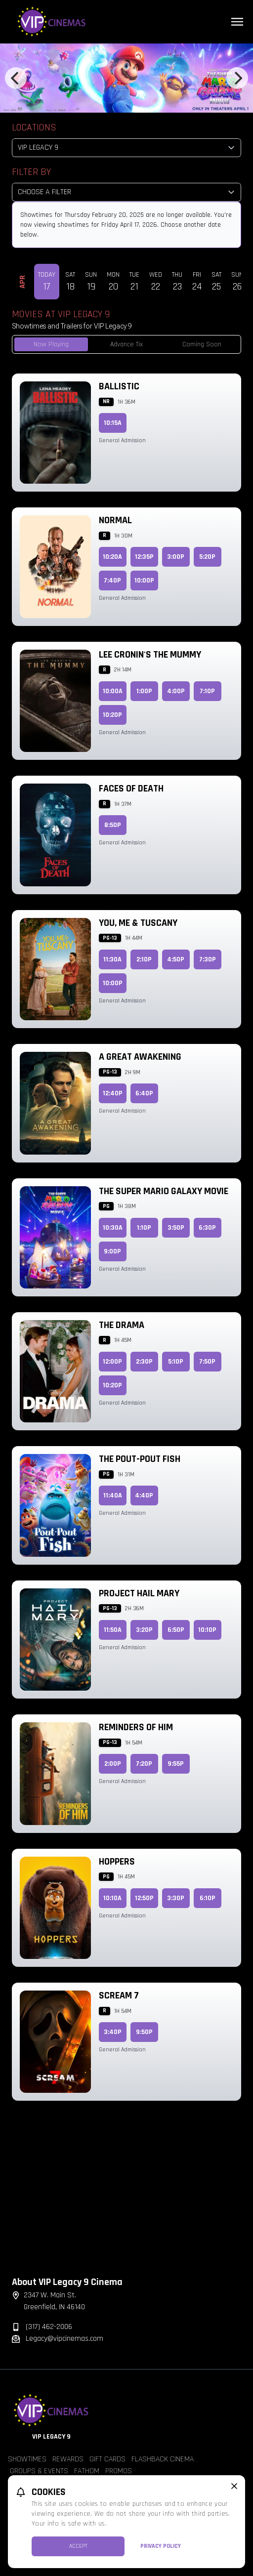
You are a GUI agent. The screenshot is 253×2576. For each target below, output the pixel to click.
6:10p (207, 1898)
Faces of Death (131, 788)
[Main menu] (237, 22)
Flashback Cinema (162, 2459)
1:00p (144, 691)
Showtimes (27, 2459)
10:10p (207, 1629)
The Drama (121, 1325)
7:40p (112, 580)
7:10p (207, 691)
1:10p (144, 1227)
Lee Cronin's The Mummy (150, 654)
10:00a (113, 691)
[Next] (237, 78)
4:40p (144, 1495)
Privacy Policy (160, 2546)
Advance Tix (126, 344)
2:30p (144, 1361)
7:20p (144, 1763)
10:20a (112, 556)
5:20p (207, 556)
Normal (115, 520)
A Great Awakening (140, 1056)
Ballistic (119, 386)
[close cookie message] (234, 2486)
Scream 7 (119, 1995)
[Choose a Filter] (126, 192)
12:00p (112, 1361)
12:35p (144, 556)
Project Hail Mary (139, 1593)
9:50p (144, 2032)
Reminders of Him (136, 1727)
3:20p (144, 1629)
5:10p (175, 1361)
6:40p (144, 1093)
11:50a (113, 1629)
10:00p (144, 580)
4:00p (176, 691)
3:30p (175, 1898)
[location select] (126, 147)
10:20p (112, 714)
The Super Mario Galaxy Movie (163, 1191)
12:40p (113, 1093)
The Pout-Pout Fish (139, 1459)
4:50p (175, 959)
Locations (34, 127)
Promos (118, 2471)
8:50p (112, 825)
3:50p (176, 1227)
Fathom (86, 2471)
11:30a (112, 959)
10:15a (113, 422)
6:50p (176, 1629)
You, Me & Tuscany (138, 922)
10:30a (113, 1227)
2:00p (112, 1763)
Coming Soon (201, 344)
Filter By (31, 172)
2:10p (144, 959)
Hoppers (117, 1861)
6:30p (207, 1227)
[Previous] (16, 78)
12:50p (144, 1898)
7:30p (207, 959)
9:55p (176, 1763)
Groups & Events (39, 2471)
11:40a (112, 1495)
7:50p (207, 1361)
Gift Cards (107, 2459)
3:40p (113, 2032)
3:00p (175, 556)
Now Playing (51, 344)
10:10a (112, 1898)
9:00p (112, 1251)
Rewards (68, 2459)
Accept (78, 2546)
